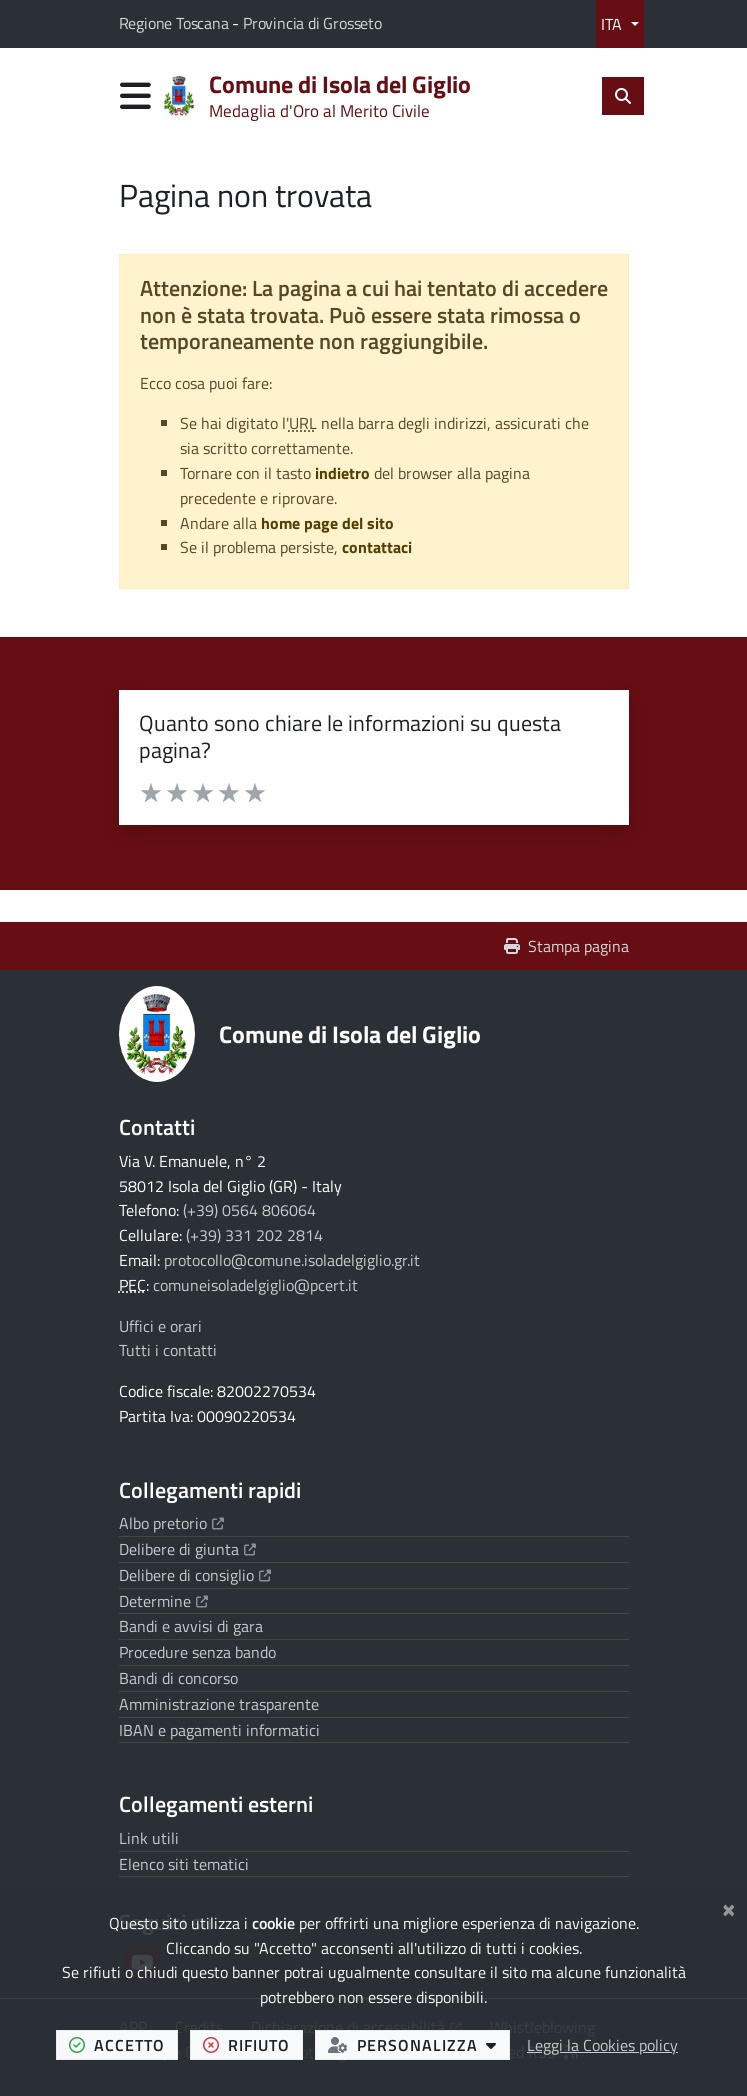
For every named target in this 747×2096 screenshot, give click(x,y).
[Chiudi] (728, 1907)
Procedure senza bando (197, 1652)
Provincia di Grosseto (312, 23)
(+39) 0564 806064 (249, 1210)
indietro (342, 473)
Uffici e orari (160, 1326)
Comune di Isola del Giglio (350, 1034)
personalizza (419, 2044)
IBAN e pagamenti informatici (219, 1730)
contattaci (377, 547)
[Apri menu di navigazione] (135, 95)
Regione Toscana (176, 23)
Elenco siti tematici (184, 1864)
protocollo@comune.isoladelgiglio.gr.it (292, 1260)
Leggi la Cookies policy (602, 2045)
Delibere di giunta (187, 1549)
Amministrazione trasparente (219, 1704)
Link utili (149, 1838)
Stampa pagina (566, 946)
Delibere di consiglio (195, 1575)
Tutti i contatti (168, 1350)
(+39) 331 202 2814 (254, 1235)
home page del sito (327, 523)
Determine (163, 1601)
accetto (123, 2044)
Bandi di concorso (178, 1678)
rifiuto (253, 2044)
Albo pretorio (171, 1523)
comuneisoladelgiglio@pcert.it (255, 1285)
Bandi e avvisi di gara (191, 1626)
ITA (613, 24)
